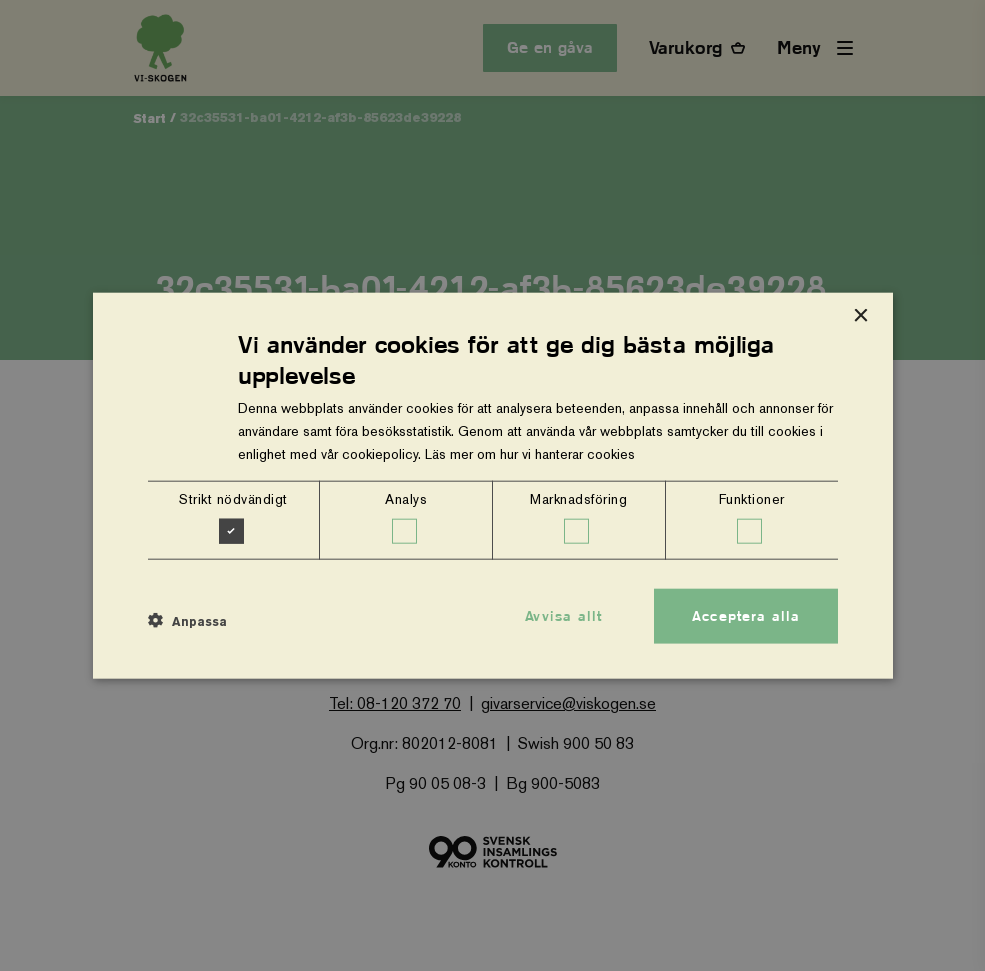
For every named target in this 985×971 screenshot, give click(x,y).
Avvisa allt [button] (563, 615)
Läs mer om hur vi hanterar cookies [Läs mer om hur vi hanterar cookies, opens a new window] (530, 454)
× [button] (860, 315)
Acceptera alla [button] (746, 615)
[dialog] (493, 485)
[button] (187, 621)
